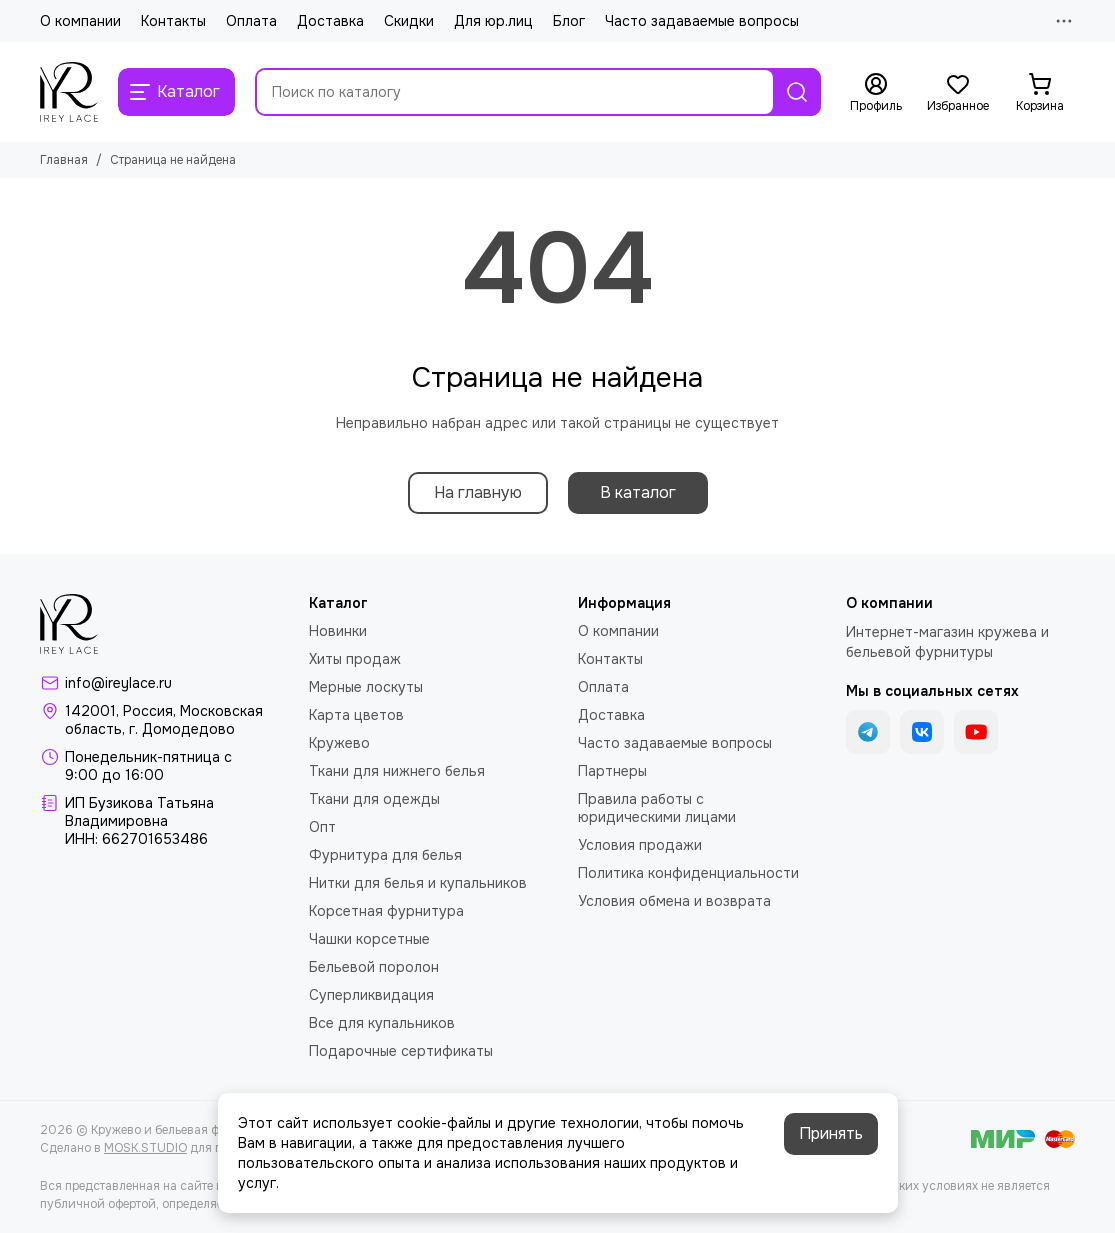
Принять (831, 1133)
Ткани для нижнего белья (397, 771)
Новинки (338, 631)
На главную (478, 492)
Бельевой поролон (374, 967)
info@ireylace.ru (118, 683)
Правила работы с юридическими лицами (657, 808)
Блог (569, 21)
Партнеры (612, 771)
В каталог (638, 492)
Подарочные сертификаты (401, 1051)
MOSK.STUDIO (145, 1148)
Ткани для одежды (374, 799)
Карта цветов (356, 715)
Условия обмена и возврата (674, 901)
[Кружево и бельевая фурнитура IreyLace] (69, 92)
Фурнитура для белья (385, 855)
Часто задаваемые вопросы (702, 21)
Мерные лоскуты (366, 687)
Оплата (251, 21)
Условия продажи (640, 845)
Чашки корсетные (369, 939)
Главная (64, 160)
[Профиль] (876, 93)
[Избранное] (958, 93)
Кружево (339, 743)
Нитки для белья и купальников (418, 883)
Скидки (409, 21)
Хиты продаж (355, 659)
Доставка (330, 21)
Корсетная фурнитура (386, 911)
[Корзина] (1040, 93)
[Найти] (797, 92)
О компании (80, 21)
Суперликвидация (371, 995)
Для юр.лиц (493, 21)
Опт (322, 827)
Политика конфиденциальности (688, 873)
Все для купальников (382, 1023)
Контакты (173, 21)
